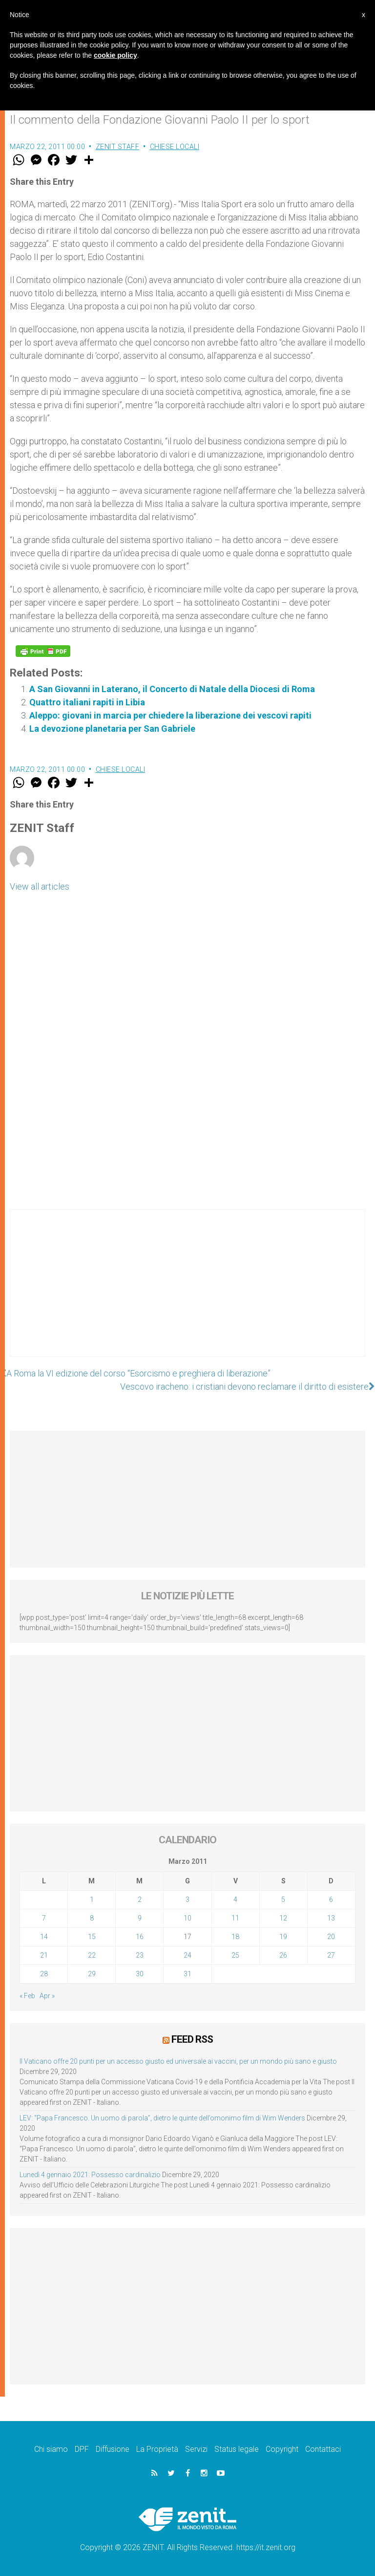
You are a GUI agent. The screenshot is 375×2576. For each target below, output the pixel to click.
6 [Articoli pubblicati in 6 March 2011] (331, 1899)
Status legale (236, 2449)
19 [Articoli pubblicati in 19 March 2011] (283, 1937)
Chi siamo (51, 2449)
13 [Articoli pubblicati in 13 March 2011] (331, 1918)
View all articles (39, 886)
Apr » (47, 1996)
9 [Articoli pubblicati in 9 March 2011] (140, 1918)
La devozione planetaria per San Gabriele (112, 728)
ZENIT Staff (118, 147)
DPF (82, 2449)
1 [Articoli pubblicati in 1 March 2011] (92, 1899)
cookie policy (115, 55)
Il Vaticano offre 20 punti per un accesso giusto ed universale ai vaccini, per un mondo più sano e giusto (178, 2061)
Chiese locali (175, 147)
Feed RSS (192, 2039)
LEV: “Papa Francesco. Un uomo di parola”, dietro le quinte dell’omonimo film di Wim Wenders (162, 2118)
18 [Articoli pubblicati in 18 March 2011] (235, 1937)
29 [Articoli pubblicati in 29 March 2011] (92, 1974)
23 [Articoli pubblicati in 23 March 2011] (140, 1955)
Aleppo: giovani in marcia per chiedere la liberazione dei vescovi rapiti (170, 715)
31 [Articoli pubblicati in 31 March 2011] (187, 1974)
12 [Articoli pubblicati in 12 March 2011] (283, 1918)
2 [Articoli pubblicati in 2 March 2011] (140, 1899)
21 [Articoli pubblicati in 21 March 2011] (44, 1955)
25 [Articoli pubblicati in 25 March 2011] (235, 1955)
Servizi (196, 2449)
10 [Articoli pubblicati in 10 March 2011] (187, 1918)
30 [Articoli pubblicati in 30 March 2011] (140, 1974)
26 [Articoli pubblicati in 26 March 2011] (283, 1955)
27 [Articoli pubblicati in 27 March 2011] (331, 1955)
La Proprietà (157, 2449)
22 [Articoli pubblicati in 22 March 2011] (92, 1955)
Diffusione (112, 2449)
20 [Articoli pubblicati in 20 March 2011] (331, 1937)
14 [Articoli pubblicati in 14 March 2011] (44, 1937)
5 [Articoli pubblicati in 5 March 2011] (283, 1899)
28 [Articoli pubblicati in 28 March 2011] (44, 1974)
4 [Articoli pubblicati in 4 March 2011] (235, 1899)
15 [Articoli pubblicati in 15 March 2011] (92, 1937)
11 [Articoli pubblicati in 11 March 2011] (235, 1918)
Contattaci (323, 2449)
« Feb (27, 1996)
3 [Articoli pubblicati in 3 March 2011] (187, 1899)
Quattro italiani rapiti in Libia (87, 702)
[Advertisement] (187, 1292)
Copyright (282, 2449)
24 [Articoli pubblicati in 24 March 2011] (187, 1955)
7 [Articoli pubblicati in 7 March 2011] (44, 1918)
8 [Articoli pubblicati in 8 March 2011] (92, 1918)
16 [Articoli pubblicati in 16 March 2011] (140, 1937)
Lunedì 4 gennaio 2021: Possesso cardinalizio (90, 2175)
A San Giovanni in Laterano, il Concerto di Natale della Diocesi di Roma (172, 689)
